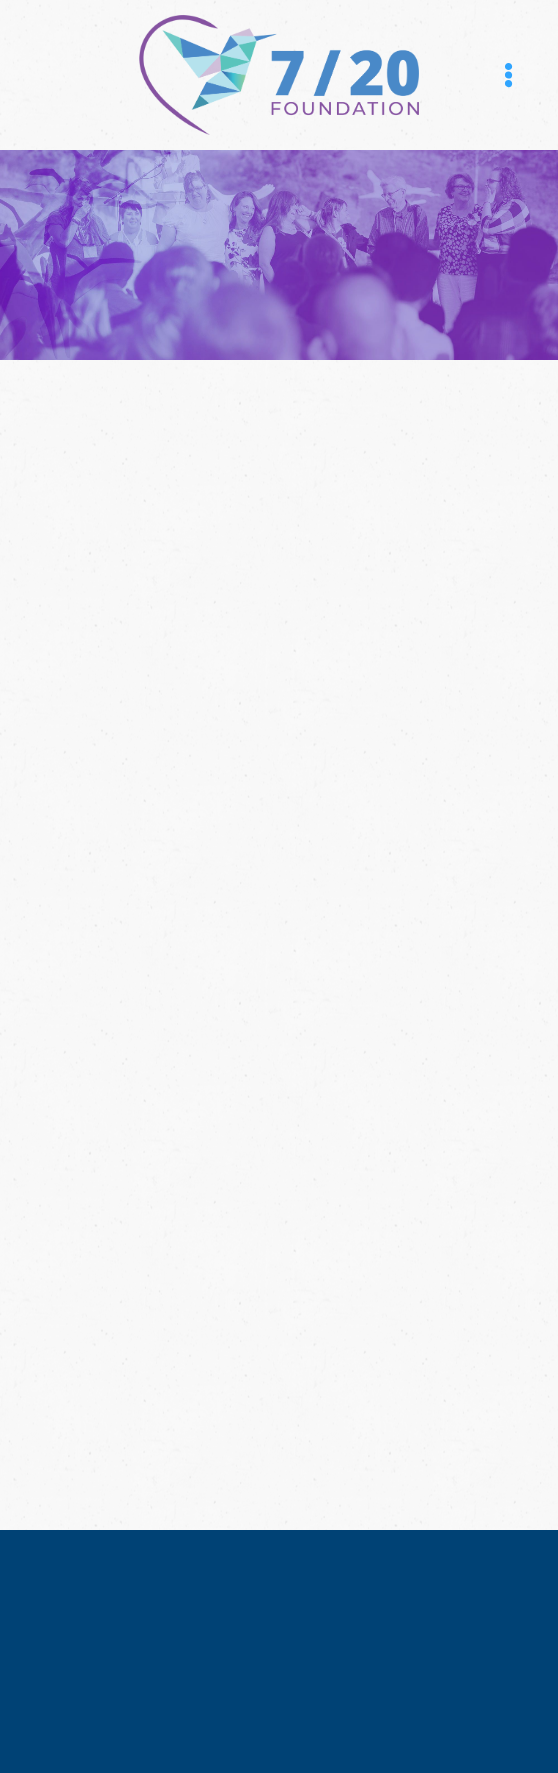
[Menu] (508, 74)
